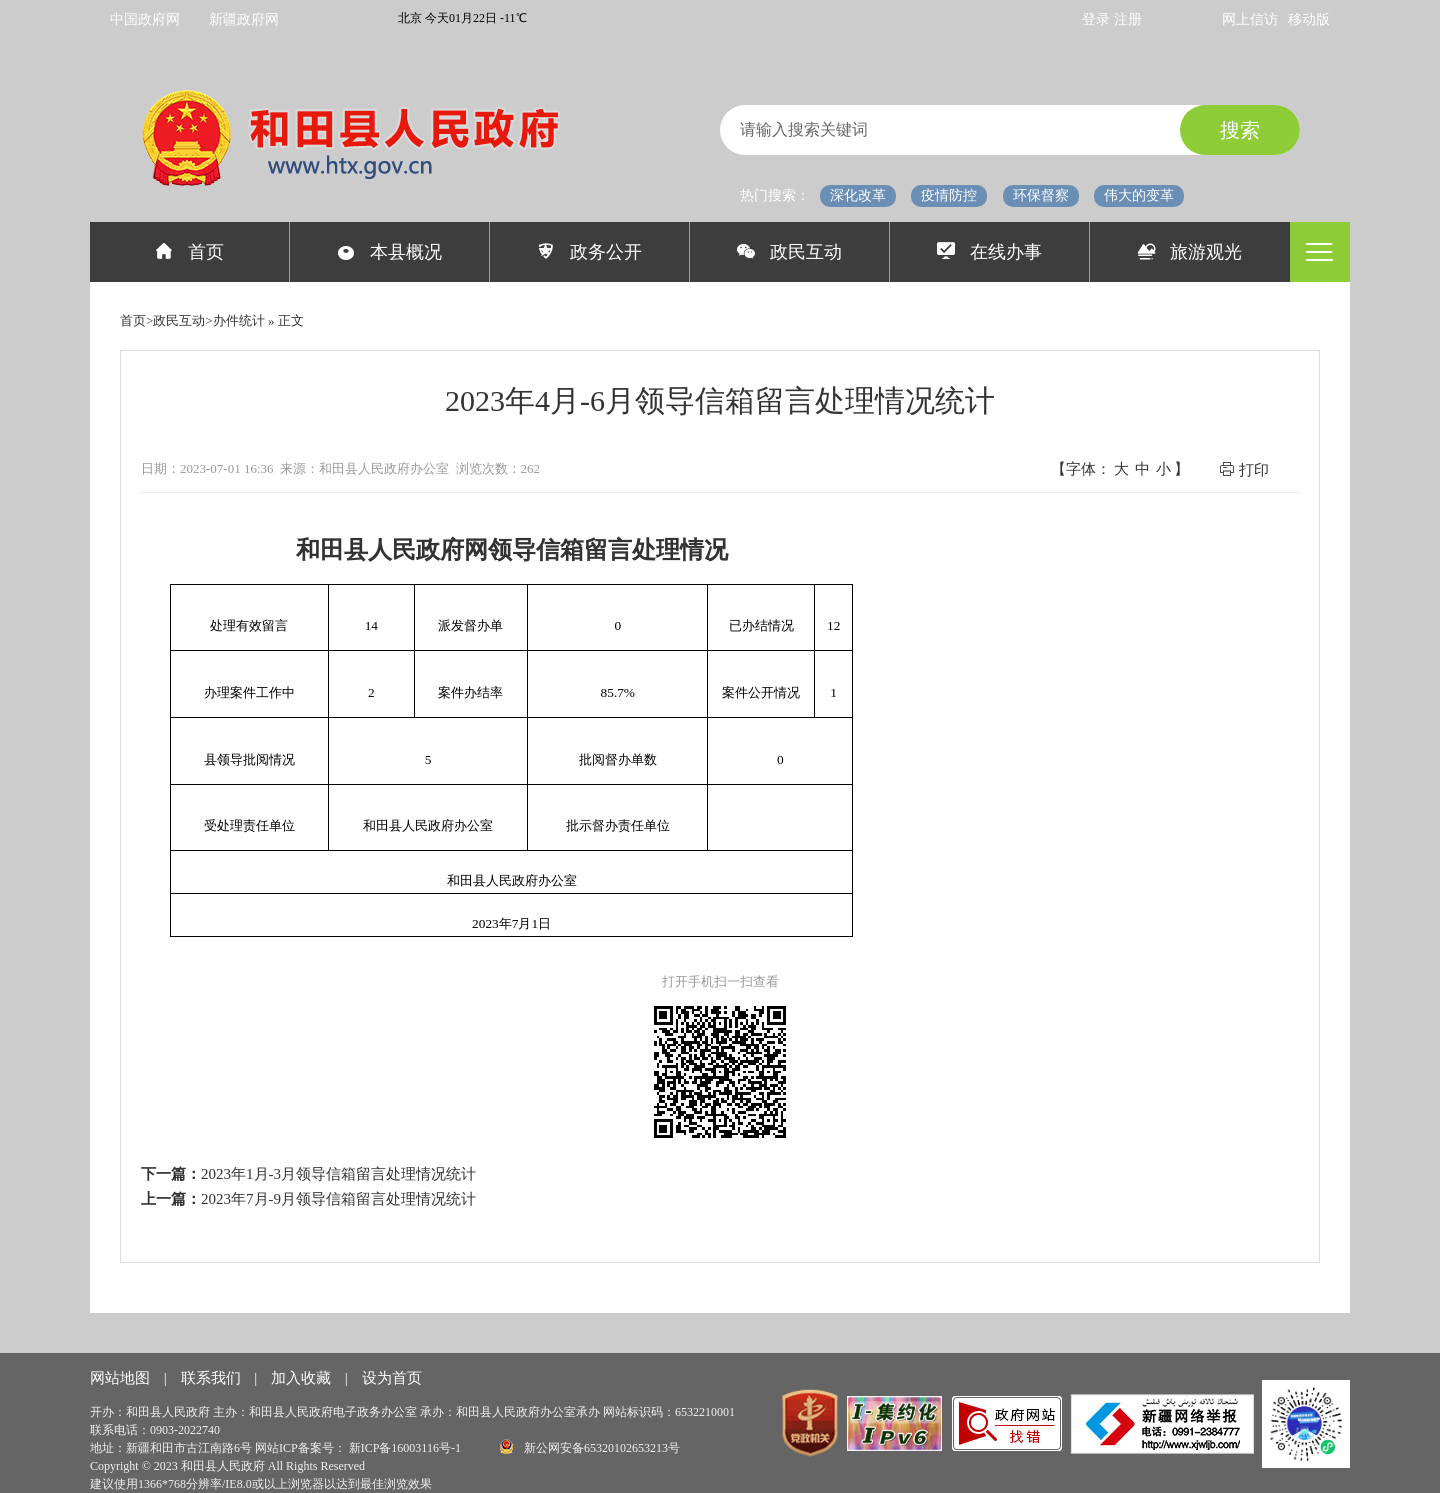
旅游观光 (1190, 252)
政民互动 (789, 252)
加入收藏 (303, 1378)
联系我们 (213, 1378)
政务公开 (589, 252)
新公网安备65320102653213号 (590, 1446)
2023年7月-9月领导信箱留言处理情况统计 (338, 1199)
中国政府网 (145, 19)
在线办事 (989, 252)
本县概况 (389, 252)
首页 (189, 252)
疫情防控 (949, 195)
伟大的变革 (1139, 195)
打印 (1244, 469)
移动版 (1309, 19)
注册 (1128, 19)
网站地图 (122, 1378)
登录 (1098, 19)
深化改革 (858, 195)
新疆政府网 (244, 19)
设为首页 (392, 1378)
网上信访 (1250, 19)
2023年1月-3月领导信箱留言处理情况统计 (338, 1174)
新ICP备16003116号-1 (406, 1448)
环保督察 (1041, 195)
